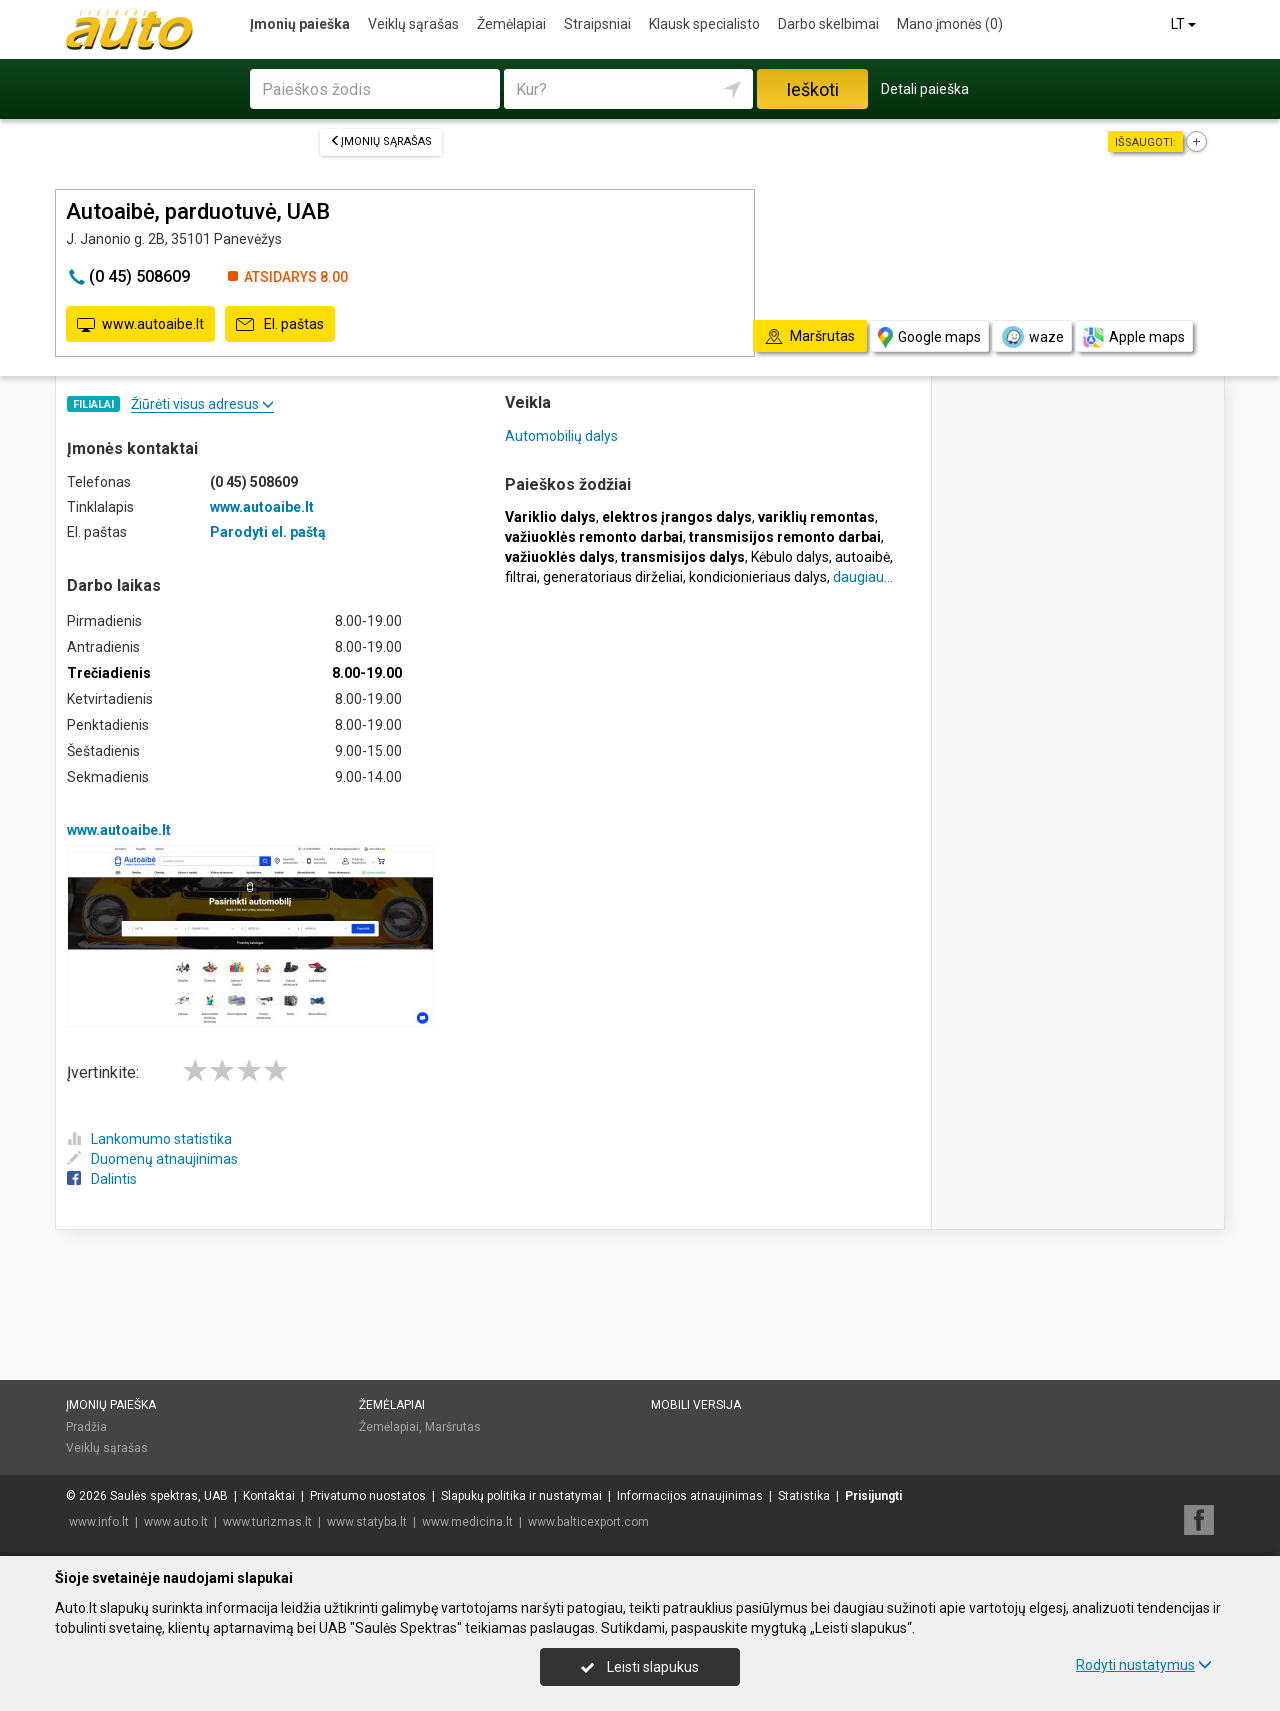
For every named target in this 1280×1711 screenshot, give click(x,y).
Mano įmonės (950, 24)
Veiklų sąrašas (413, 24)
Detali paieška (925, 89)
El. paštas (280, 325)
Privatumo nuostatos (368, 1496)
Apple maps (1134, 337)
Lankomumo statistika (149, 1139)
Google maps (929, 337)
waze (1032, 337)
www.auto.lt (176, 1522)
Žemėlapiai (511, 24)
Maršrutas (453, 1427)
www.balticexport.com (588, 1522)
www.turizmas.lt (267, 1522)
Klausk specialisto (704, 24)
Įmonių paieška (300, 24)
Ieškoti (812, 89)
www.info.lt (99, 1522)
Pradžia (86, 1427)
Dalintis (102, 1179)
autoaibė (862, 557)
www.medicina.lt (467, 1522)
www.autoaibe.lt (140, 325)
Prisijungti (873, 1496)
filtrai (521, 577)
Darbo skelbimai (828, 24)
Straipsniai (597, 24)
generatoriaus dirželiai (613, 577)
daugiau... (863, 577)
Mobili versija (696, 1405)
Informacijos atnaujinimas (690, 1496)
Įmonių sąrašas (381, 141)
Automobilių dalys (561, 436)
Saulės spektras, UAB (169, 1496)
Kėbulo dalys (790, 557)
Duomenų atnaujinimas (152, 1159)
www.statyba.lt (367, 1522)
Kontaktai (269, 1496)
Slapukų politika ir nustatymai (521, 1496)
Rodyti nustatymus (1144, 1665)
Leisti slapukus (640, 1667)
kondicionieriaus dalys (758, 577)
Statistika (804, 1496)
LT (1185, 24)
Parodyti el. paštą (268, 532)
